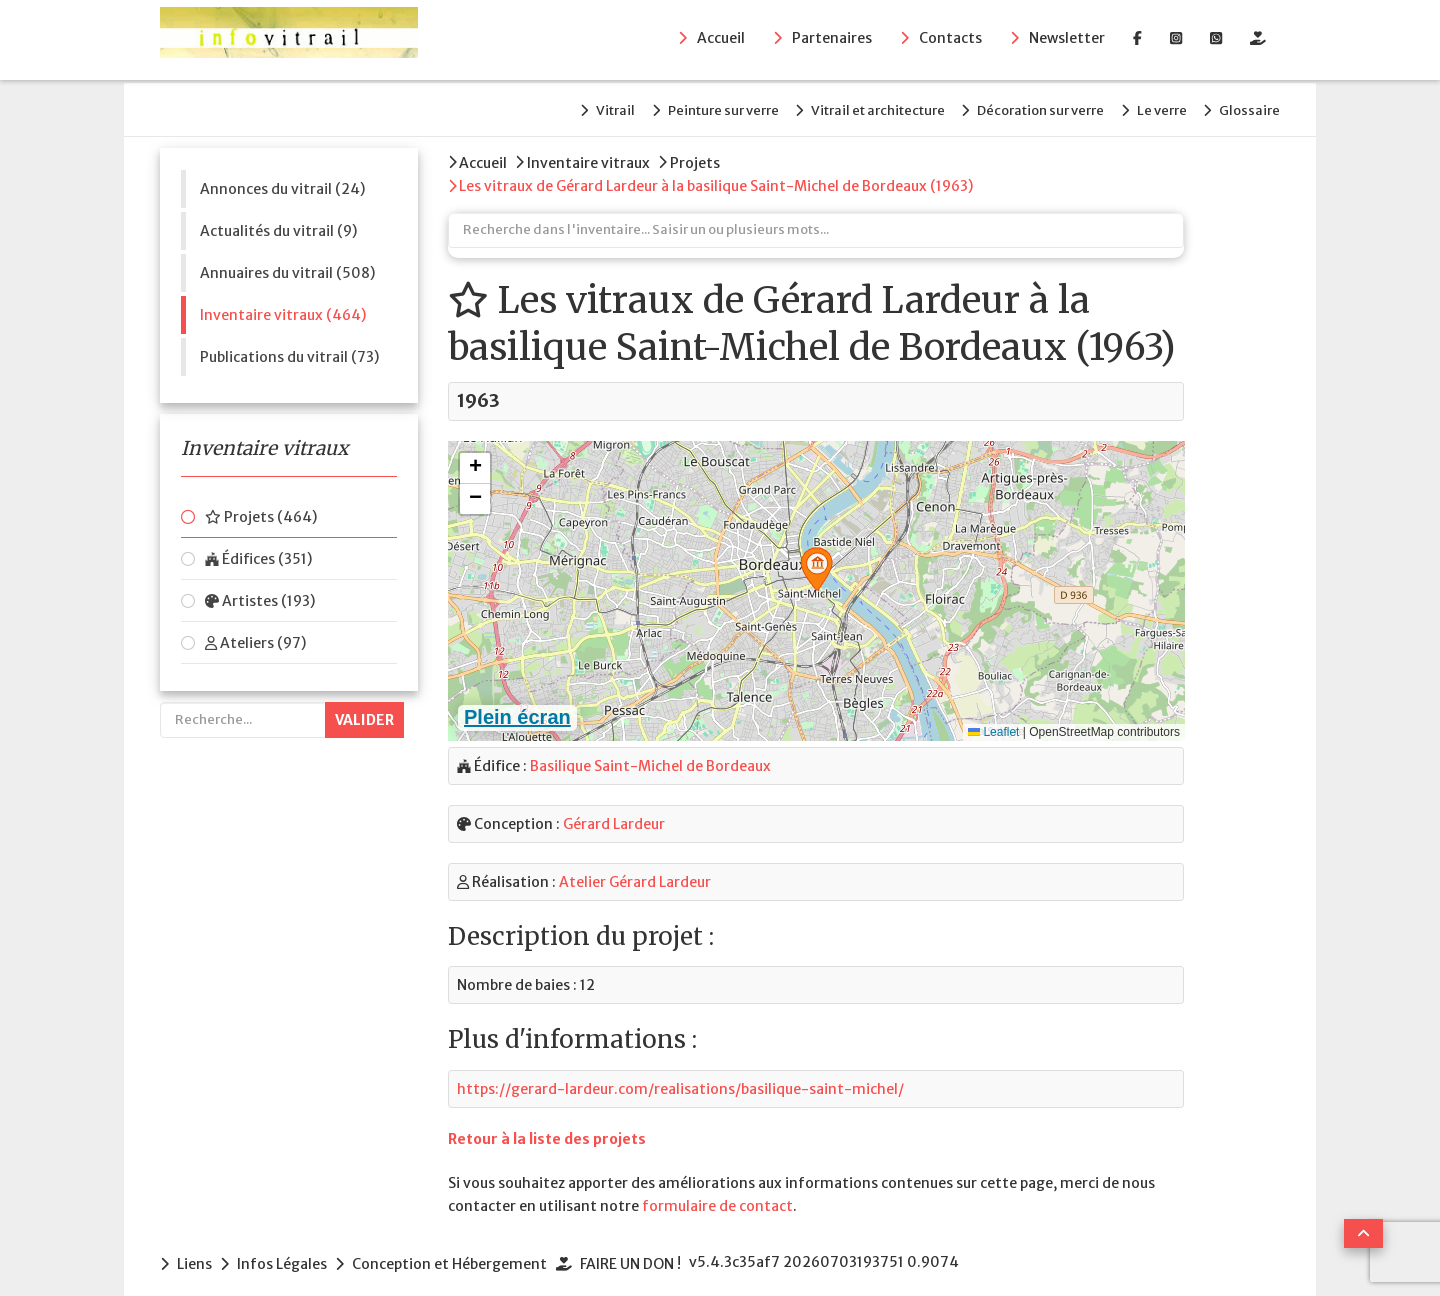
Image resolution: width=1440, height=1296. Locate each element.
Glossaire (1249, 106)
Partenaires (832, 41)
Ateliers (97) (255, 635)
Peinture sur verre (676, 106)
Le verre (1150, 106)
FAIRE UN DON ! (647, 1250)
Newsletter (1067, 41)
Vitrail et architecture (843, 106)
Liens (194, 1250)
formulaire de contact (717, 1193)
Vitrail (557, 106)
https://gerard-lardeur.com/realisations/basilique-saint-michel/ (680, 1075)
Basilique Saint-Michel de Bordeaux (650, 753)
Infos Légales (288, 1250)
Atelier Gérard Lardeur (635, 869)
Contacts (950, 41)
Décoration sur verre (1017, 106)
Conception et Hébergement (461, 1250)
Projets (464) (261, 509)
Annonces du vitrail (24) (282, 181)
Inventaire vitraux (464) (283, 307)
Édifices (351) (258, 551)
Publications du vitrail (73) (289, 349)
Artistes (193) (260, 593)
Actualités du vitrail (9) (278, 223)
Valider (364, 712)
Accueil (721, 41)
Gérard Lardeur (614, 811)
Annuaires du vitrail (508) (287, 265)
